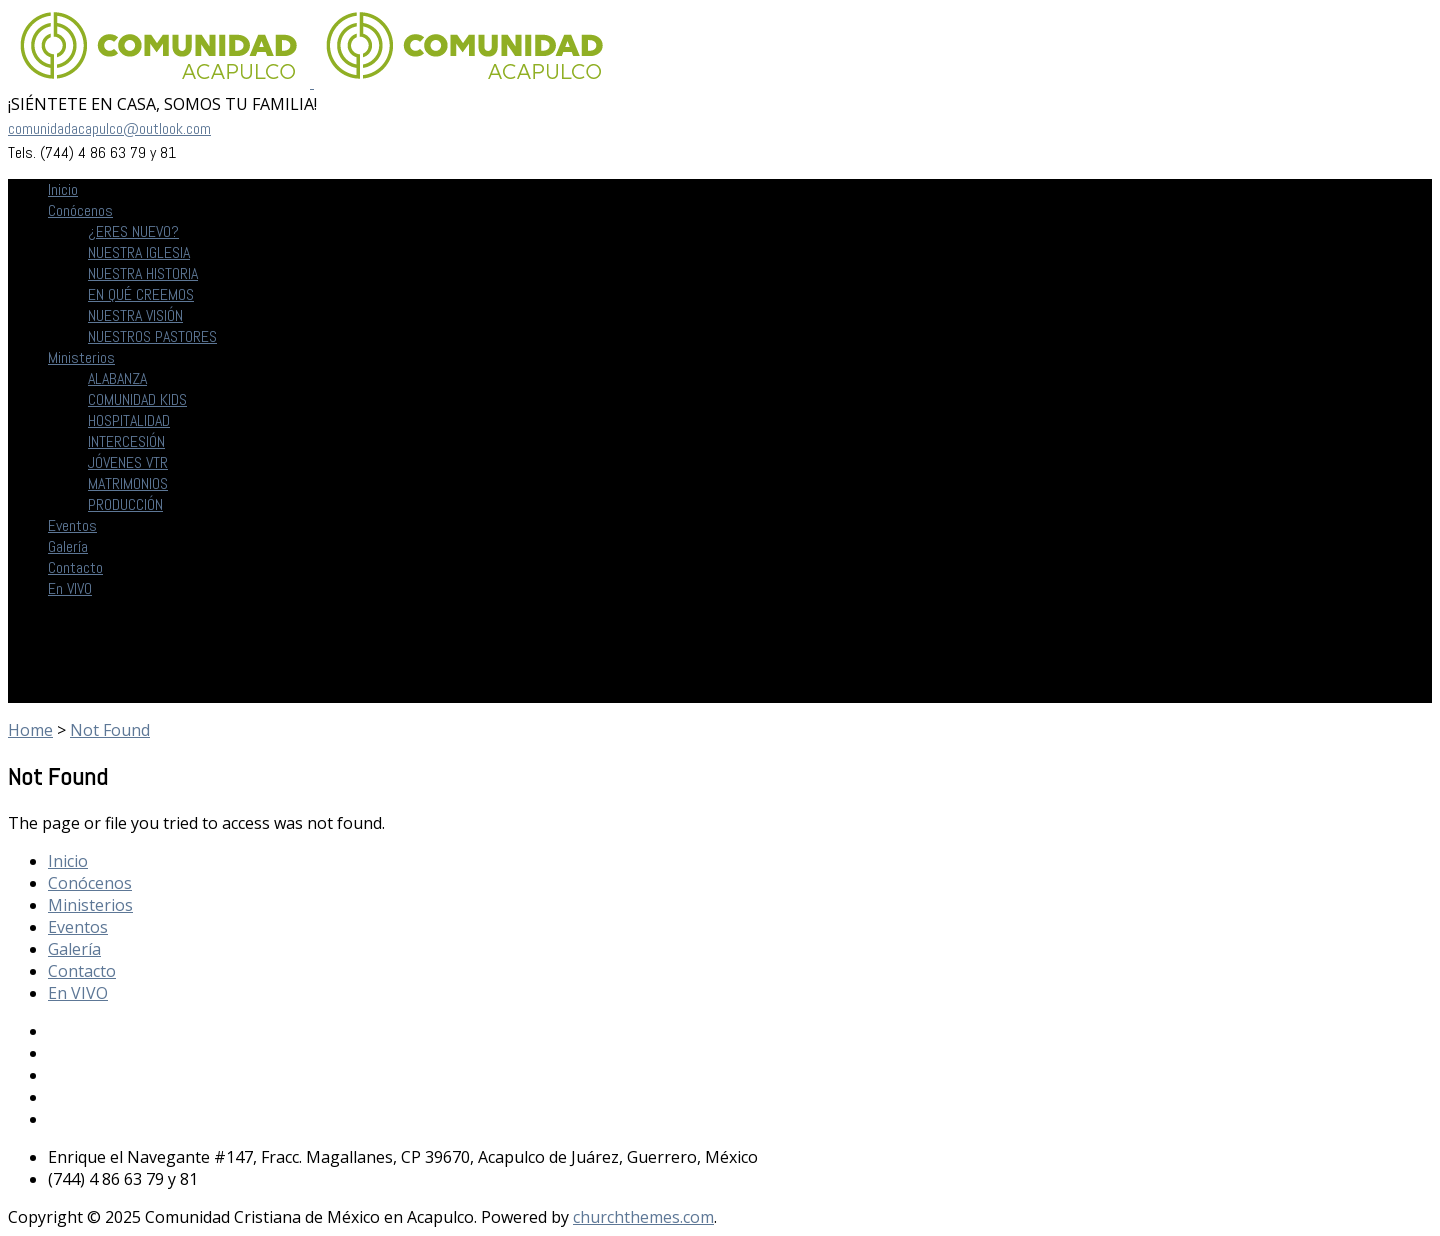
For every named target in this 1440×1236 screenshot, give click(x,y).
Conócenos (80, 210)
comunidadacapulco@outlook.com (109, 128)
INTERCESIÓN (126, 441)
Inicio (63, 189)
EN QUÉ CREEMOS (141, 294)
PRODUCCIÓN (125, 504)
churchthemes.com (643, 1217)
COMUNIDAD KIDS (137, 399)
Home (30, 730)
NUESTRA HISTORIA (143, 273)
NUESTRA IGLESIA (139, 252)
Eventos (72, 525)
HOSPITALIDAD (129, 420)
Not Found (110, 730)
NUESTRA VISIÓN (135, 315)
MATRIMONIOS (128, 483)
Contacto (75, 567)
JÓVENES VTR (128, 462)
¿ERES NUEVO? (133, 231)
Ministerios (81, 357)
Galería (68, 546)
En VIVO (70, 588)
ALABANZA (117, 378)
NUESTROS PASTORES (152, 336)
